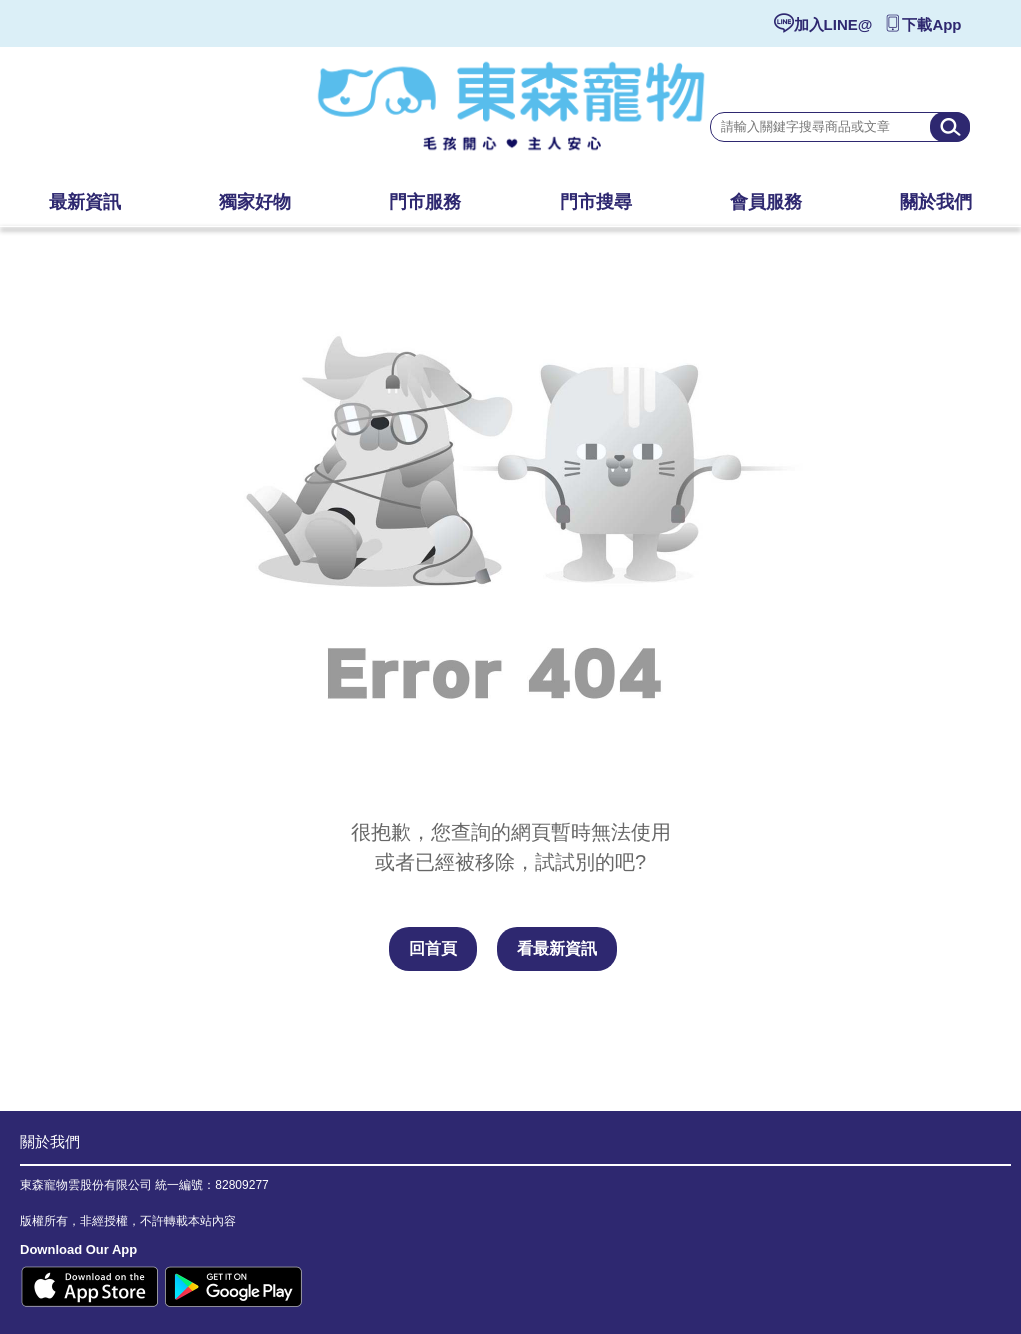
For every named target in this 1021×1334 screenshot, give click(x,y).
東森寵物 (511, 115)
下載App (931, 24)
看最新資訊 (557, 948)
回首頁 (433, 948)
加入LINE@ (833, 24)
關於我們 (50, 1141)
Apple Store (90, 1286)
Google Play (233, 1286)
